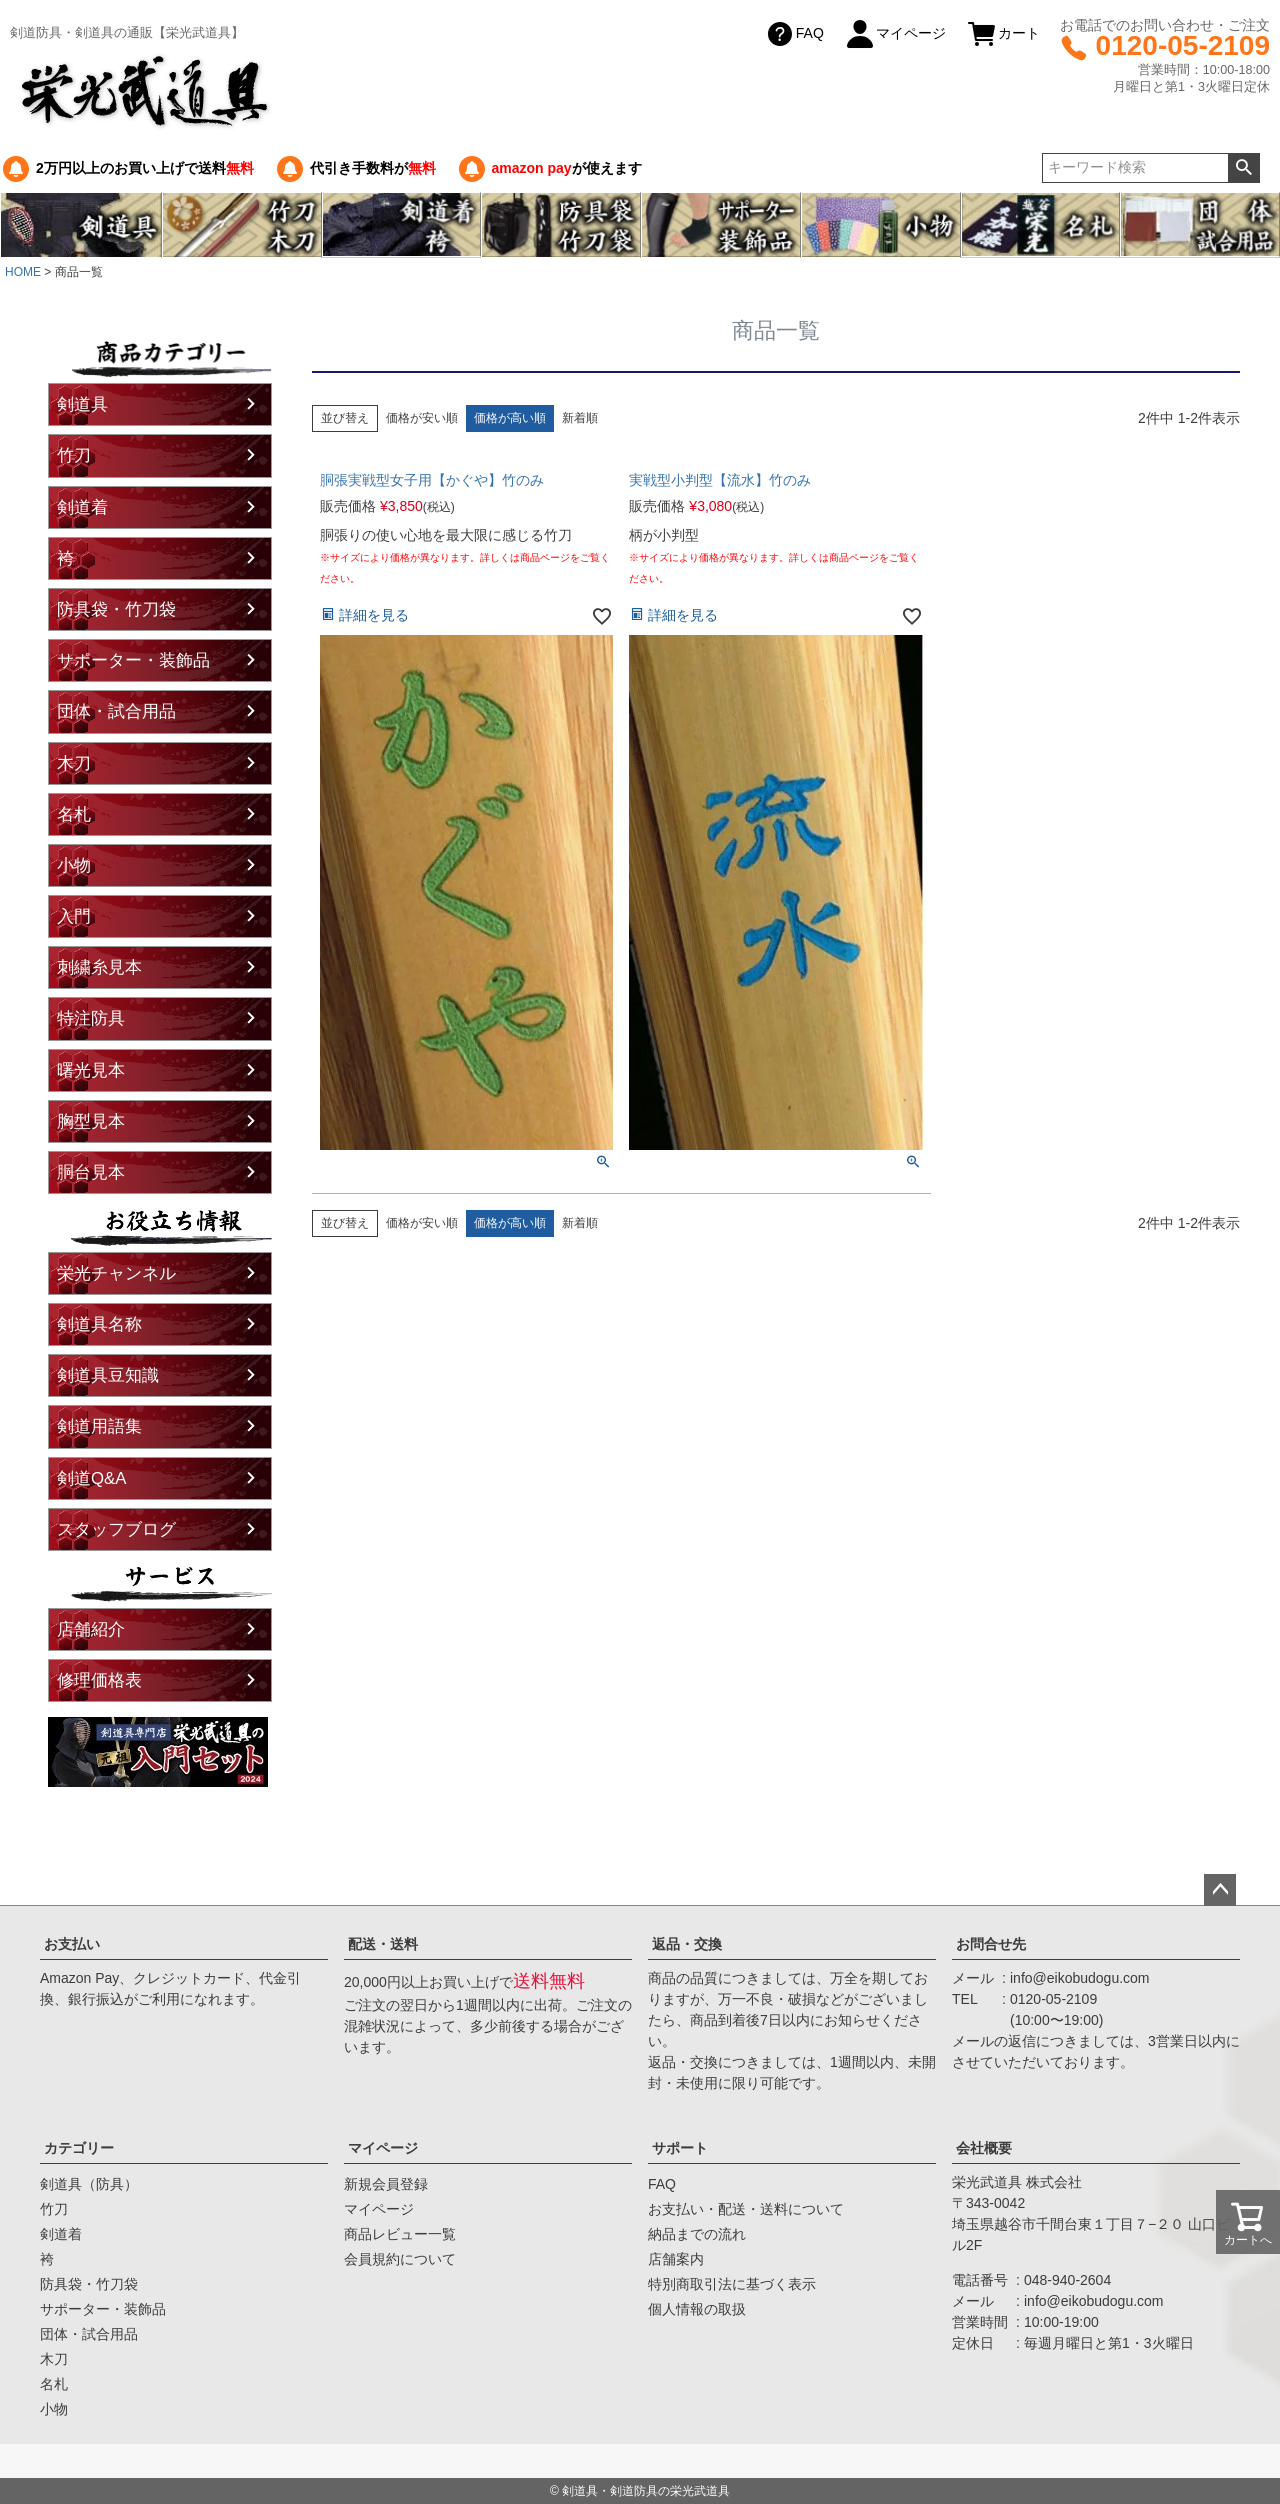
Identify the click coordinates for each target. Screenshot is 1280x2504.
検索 (1243, 168)
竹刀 (74, 455)
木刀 (74, 763)
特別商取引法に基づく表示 (732, 2284)
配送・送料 (383, 1944)
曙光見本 (91, 1070)
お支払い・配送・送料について (746, 2209)
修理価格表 (99, 1680)
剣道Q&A (91, 1478)
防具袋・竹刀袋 (116, 609)
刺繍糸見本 (99, 967)
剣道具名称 (99, 1324)
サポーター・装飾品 (133, 660)
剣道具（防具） (89, 2184)
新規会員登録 (386, 2184)
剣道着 (82, 507)
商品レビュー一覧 (400, 2234)
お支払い (72, 1944)
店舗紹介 (91, 1629)
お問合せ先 (991, 1944)
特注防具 (91, 1018)
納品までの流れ (697, 2234)
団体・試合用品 (116, 711)
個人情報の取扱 (697, 2309)
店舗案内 (676, 2259)
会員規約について (400, 2259)
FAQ (794, 34)
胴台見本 (91, 1172)
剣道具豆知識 (108, 1375)
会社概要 (984, 2148)
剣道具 (82, 404)
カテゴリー (79, 2148)
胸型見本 (91, 1121)
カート (1003, 34)
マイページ (895, 34)
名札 (74, 814)
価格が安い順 (422, 418)
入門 (74, 916)
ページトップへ (1220, 1890)
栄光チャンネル (116, 1273)
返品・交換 (687, 1944)
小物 (74, 865)
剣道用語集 (99, 1426)
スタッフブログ (116, 1529)
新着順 (580, 418)
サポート (680, 2148)
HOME (23, 272)
